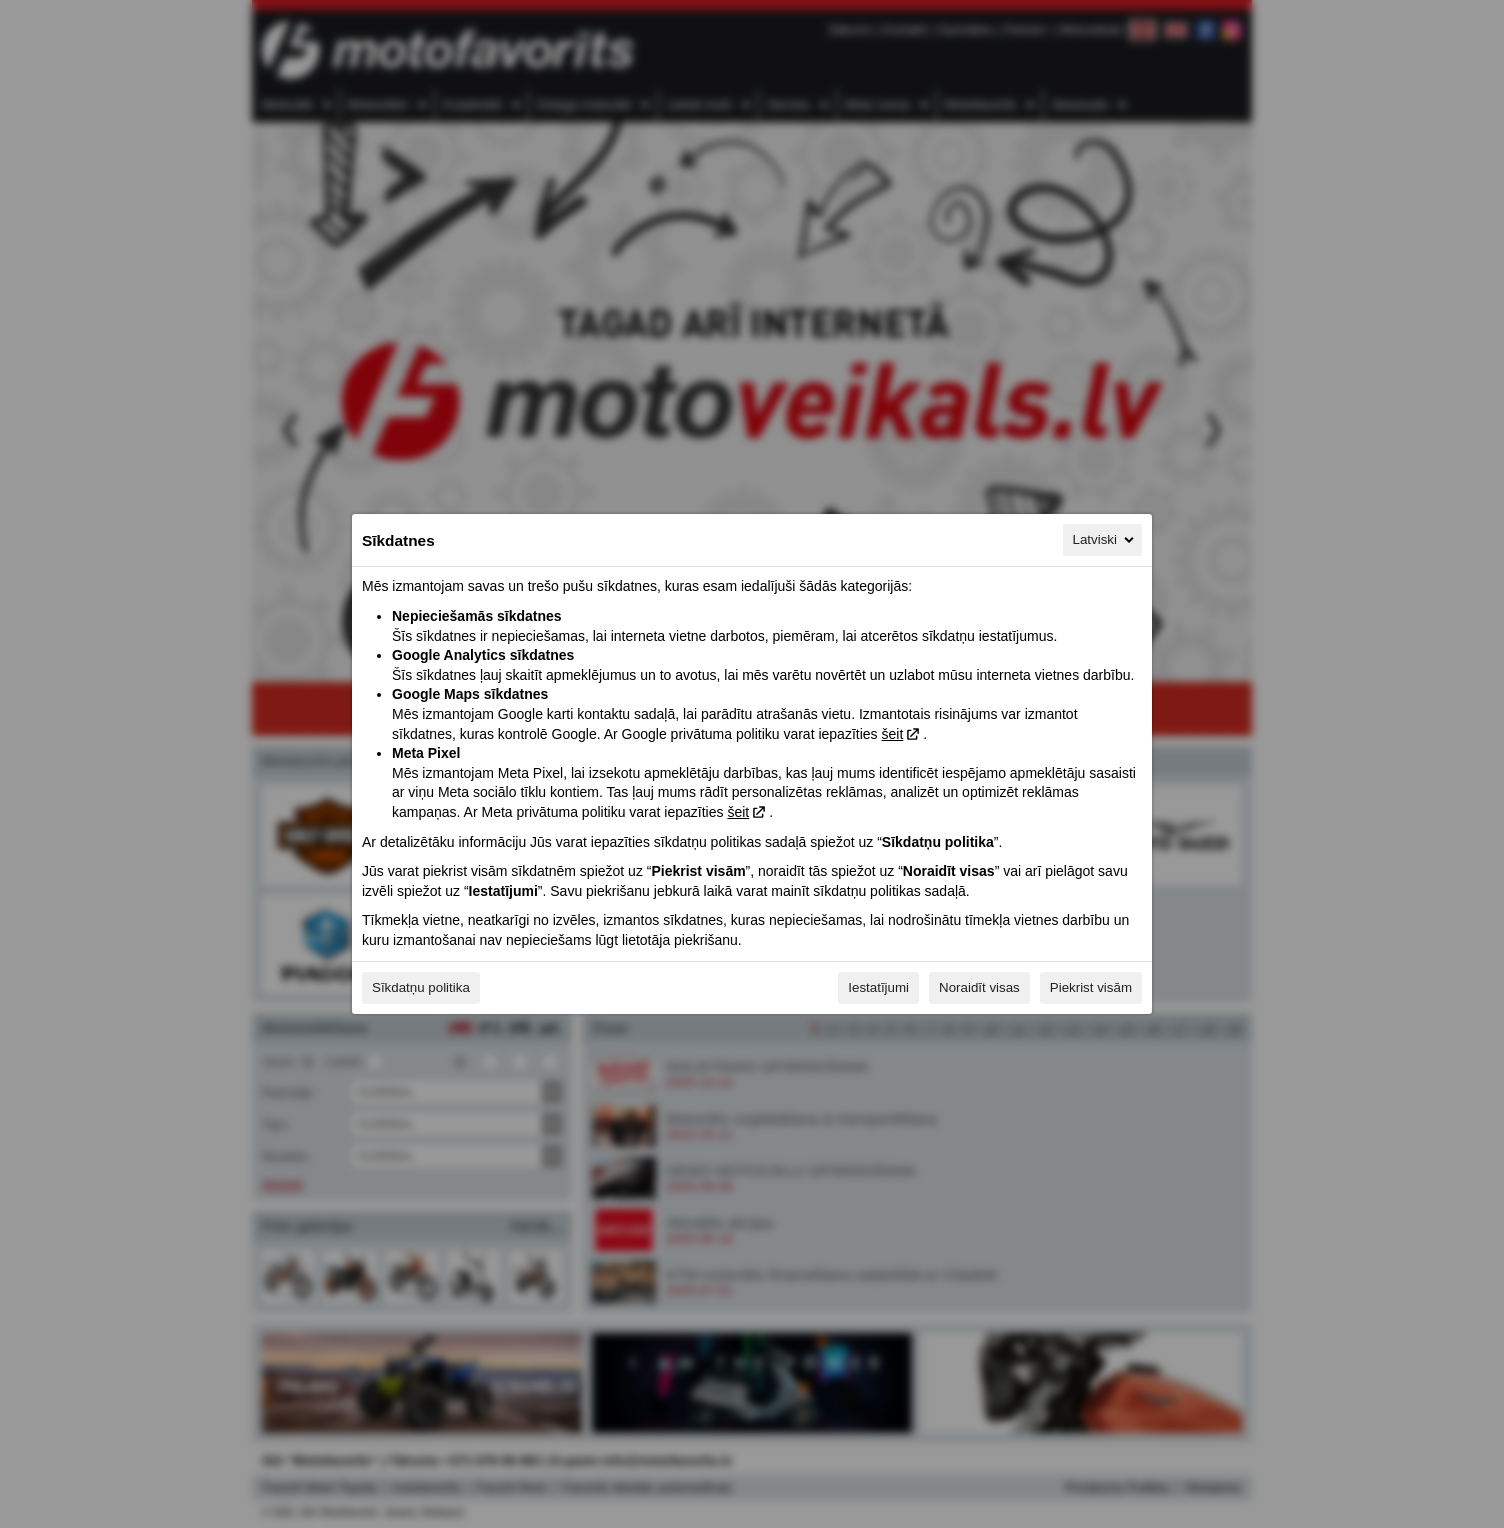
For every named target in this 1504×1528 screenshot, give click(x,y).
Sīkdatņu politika (421, 987)
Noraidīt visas (979, 987)
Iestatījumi (878, 987)
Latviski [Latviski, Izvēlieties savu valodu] (1105, 540)
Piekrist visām (1091, 987)
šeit (892, 734)
